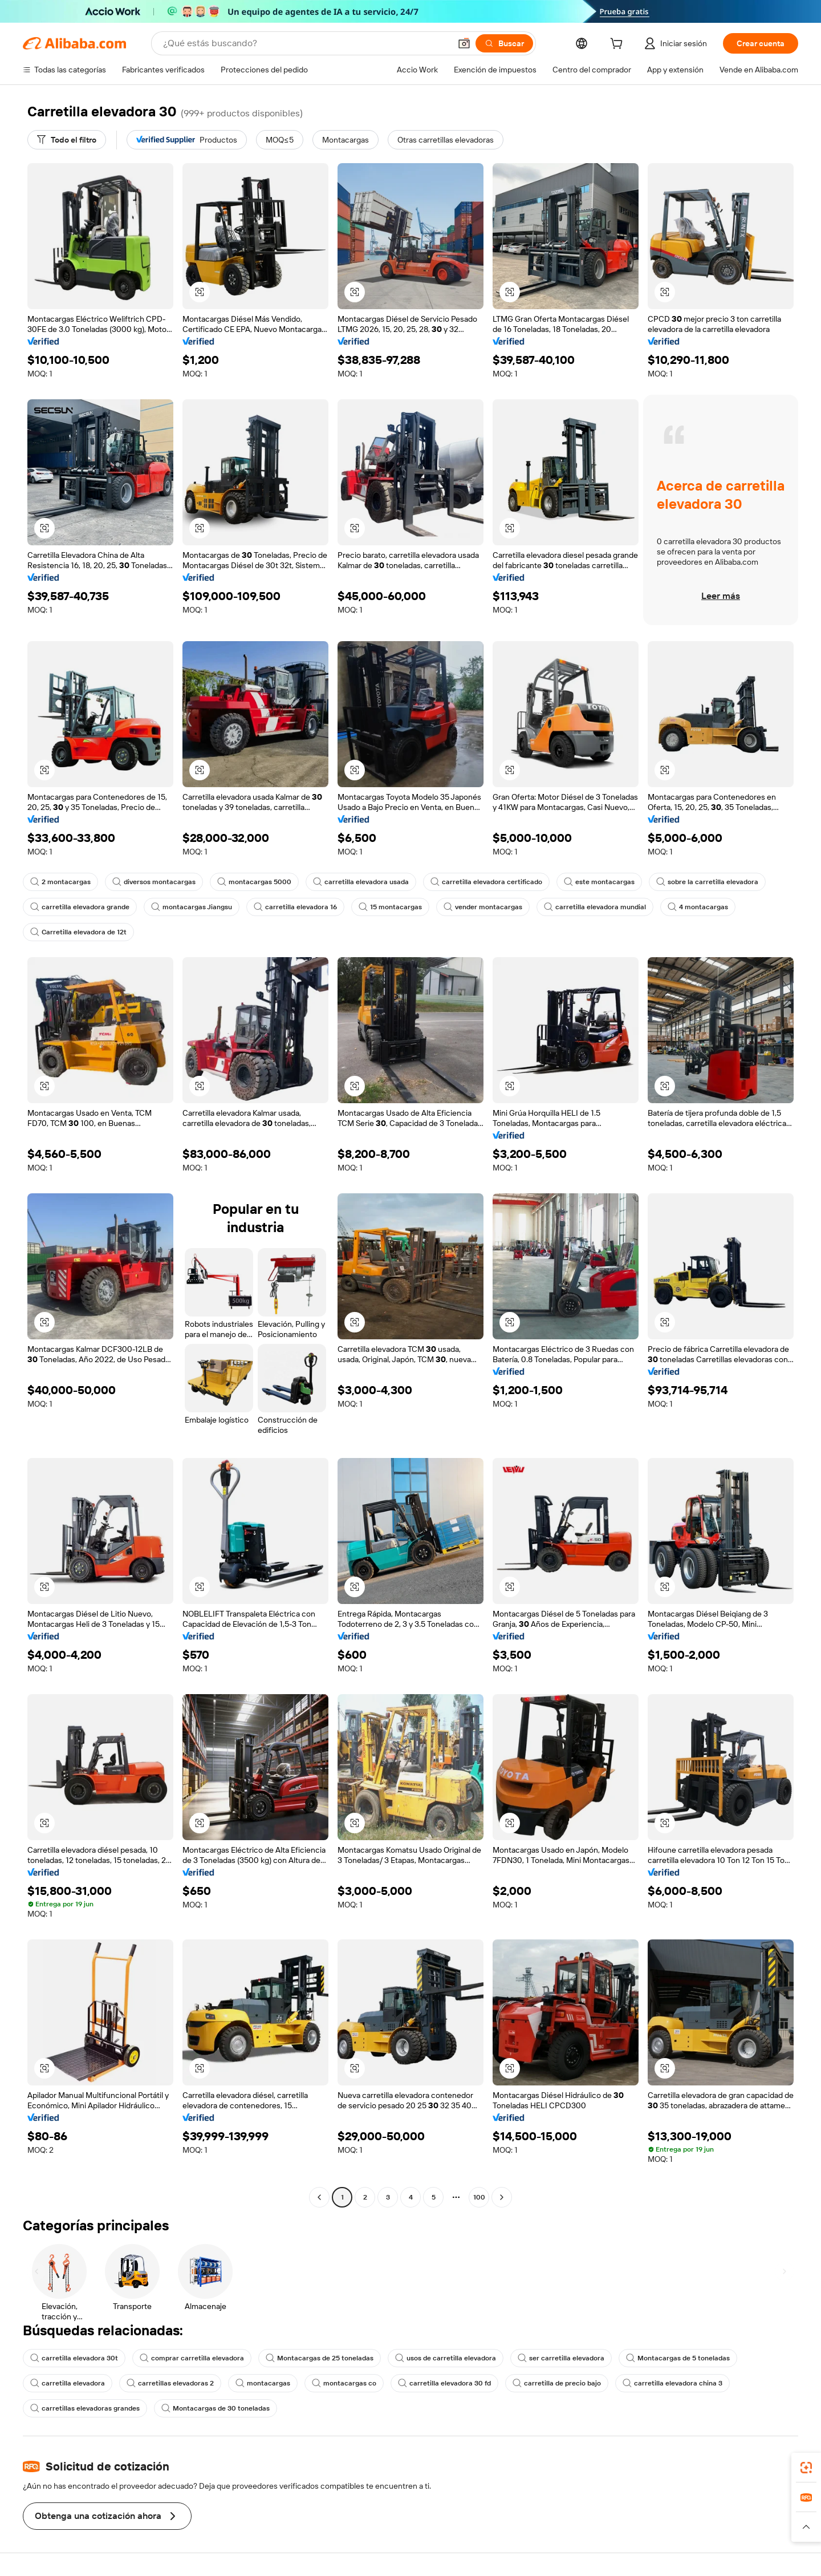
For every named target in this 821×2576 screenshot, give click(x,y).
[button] (464, 43)
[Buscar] (504, 43)
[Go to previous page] (319, 2197)
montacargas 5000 (254, 881)
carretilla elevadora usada (361, 881)
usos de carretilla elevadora (445, 2358)
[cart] (618, 45)
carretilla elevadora (67, 2383)
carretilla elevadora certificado (486, 881)
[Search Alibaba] (305, 43)
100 (479, 2197)
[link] (806, 2467)
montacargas (262, 2383)
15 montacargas (390, 907)
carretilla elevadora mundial (595, 907)
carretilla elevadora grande (79, 907)
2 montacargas (60, 881)
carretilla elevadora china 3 (672, 2383)
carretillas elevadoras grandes (85, 2408)
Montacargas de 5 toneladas (678, 2358)
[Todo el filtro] (66, 139)
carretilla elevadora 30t (74, 2358)
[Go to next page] (501, 2197)
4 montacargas (698, 907)
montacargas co (344, 2383)
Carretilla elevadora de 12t (78, 932)
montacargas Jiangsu (191, 907)
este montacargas (599, 881)
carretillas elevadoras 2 (170, 2383)
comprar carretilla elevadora (192, 2358)
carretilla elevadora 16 (295, 907)
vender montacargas (483, 907)
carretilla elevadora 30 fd (444, 2383)
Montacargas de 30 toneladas (215, 2408)
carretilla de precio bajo (557, 2383)
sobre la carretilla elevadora (707, 881)
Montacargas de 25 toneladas (319, 2358)
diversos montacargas (154, 881)
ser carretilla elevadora (561, 2358)
